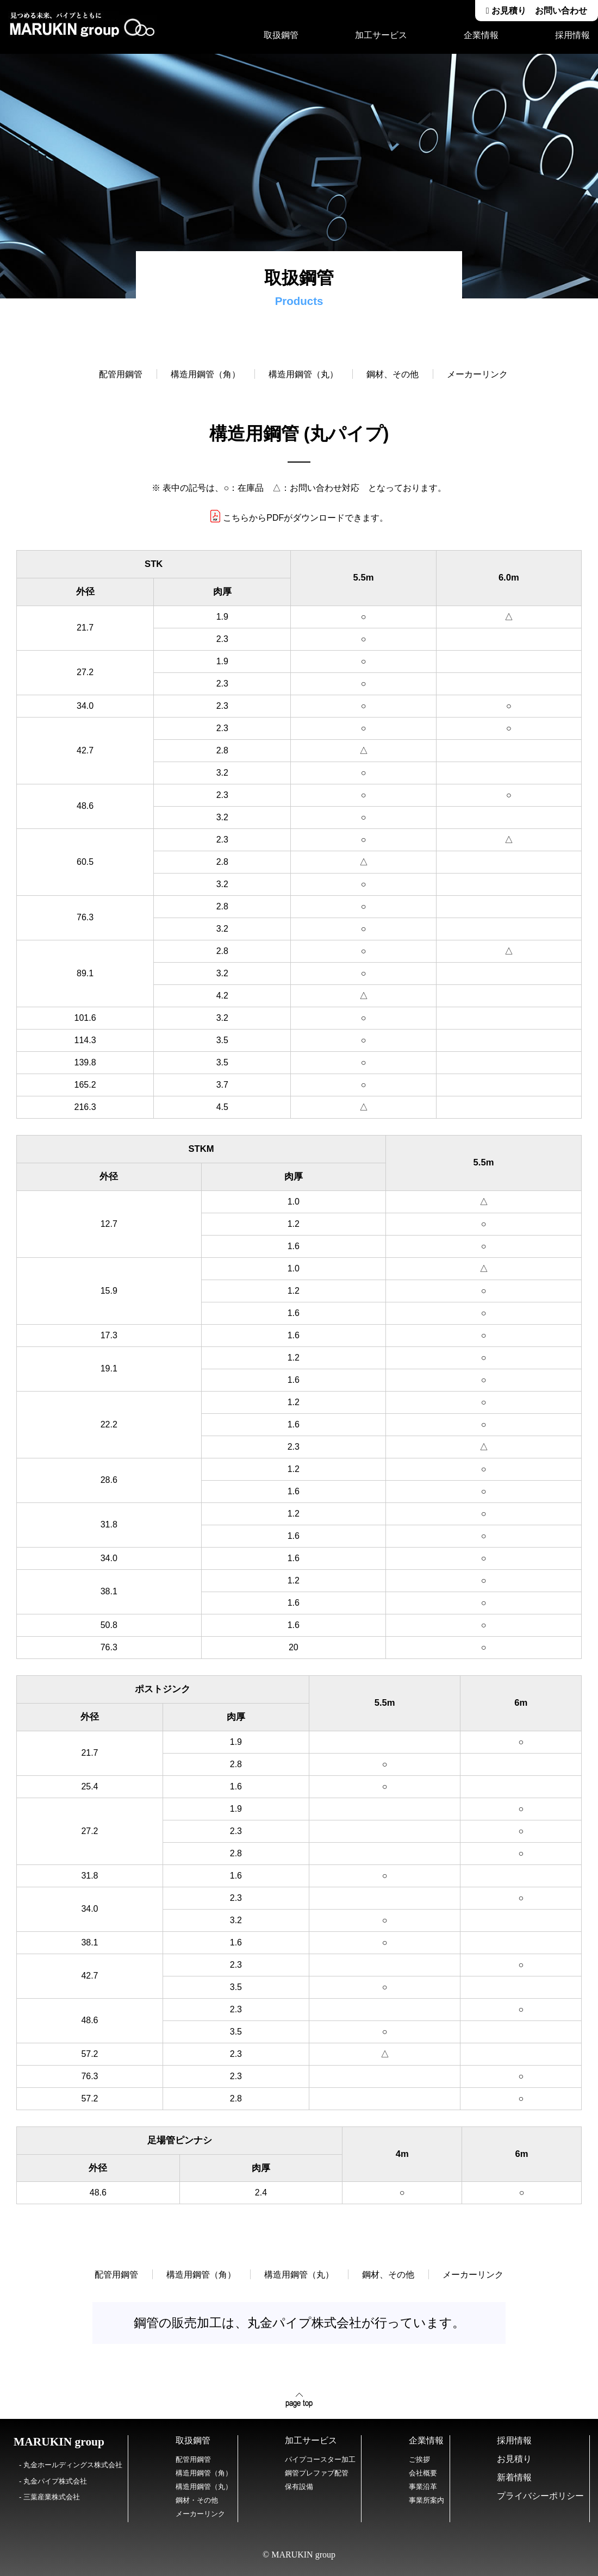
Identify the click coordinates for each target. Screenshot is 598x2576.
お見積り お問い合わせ (536, 10)
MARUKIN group (59, 2441)
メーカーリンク (473, 374)
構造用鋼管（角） (205, 374)
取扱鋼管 (281, 35)
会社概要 (423, 2473)
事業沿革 (423, 2487)
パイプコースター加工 (320, 2459)
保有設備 (299, 2487)
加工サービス (381, 35)
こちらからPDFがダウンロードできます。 (299, 517)
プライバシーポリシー (540, 2495)
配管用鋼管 (120, 374)
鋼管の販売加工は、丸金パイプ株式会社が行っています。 (299, 2323)
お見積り (514, 2458)
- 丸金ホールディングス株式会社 (70, 2465)
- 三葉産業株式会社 (49, 2497)
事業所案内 (426, 2500)
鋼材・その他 (197, 2500)
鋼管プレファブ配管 (316, 2473)
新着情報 (514, 2477)
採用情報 (572, 35)
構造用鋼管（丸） (303, 374)
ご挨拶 (419, 2459)
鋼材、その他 (392, 374)
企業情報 (481, 35)
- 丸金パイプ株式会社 (53, 2481)
